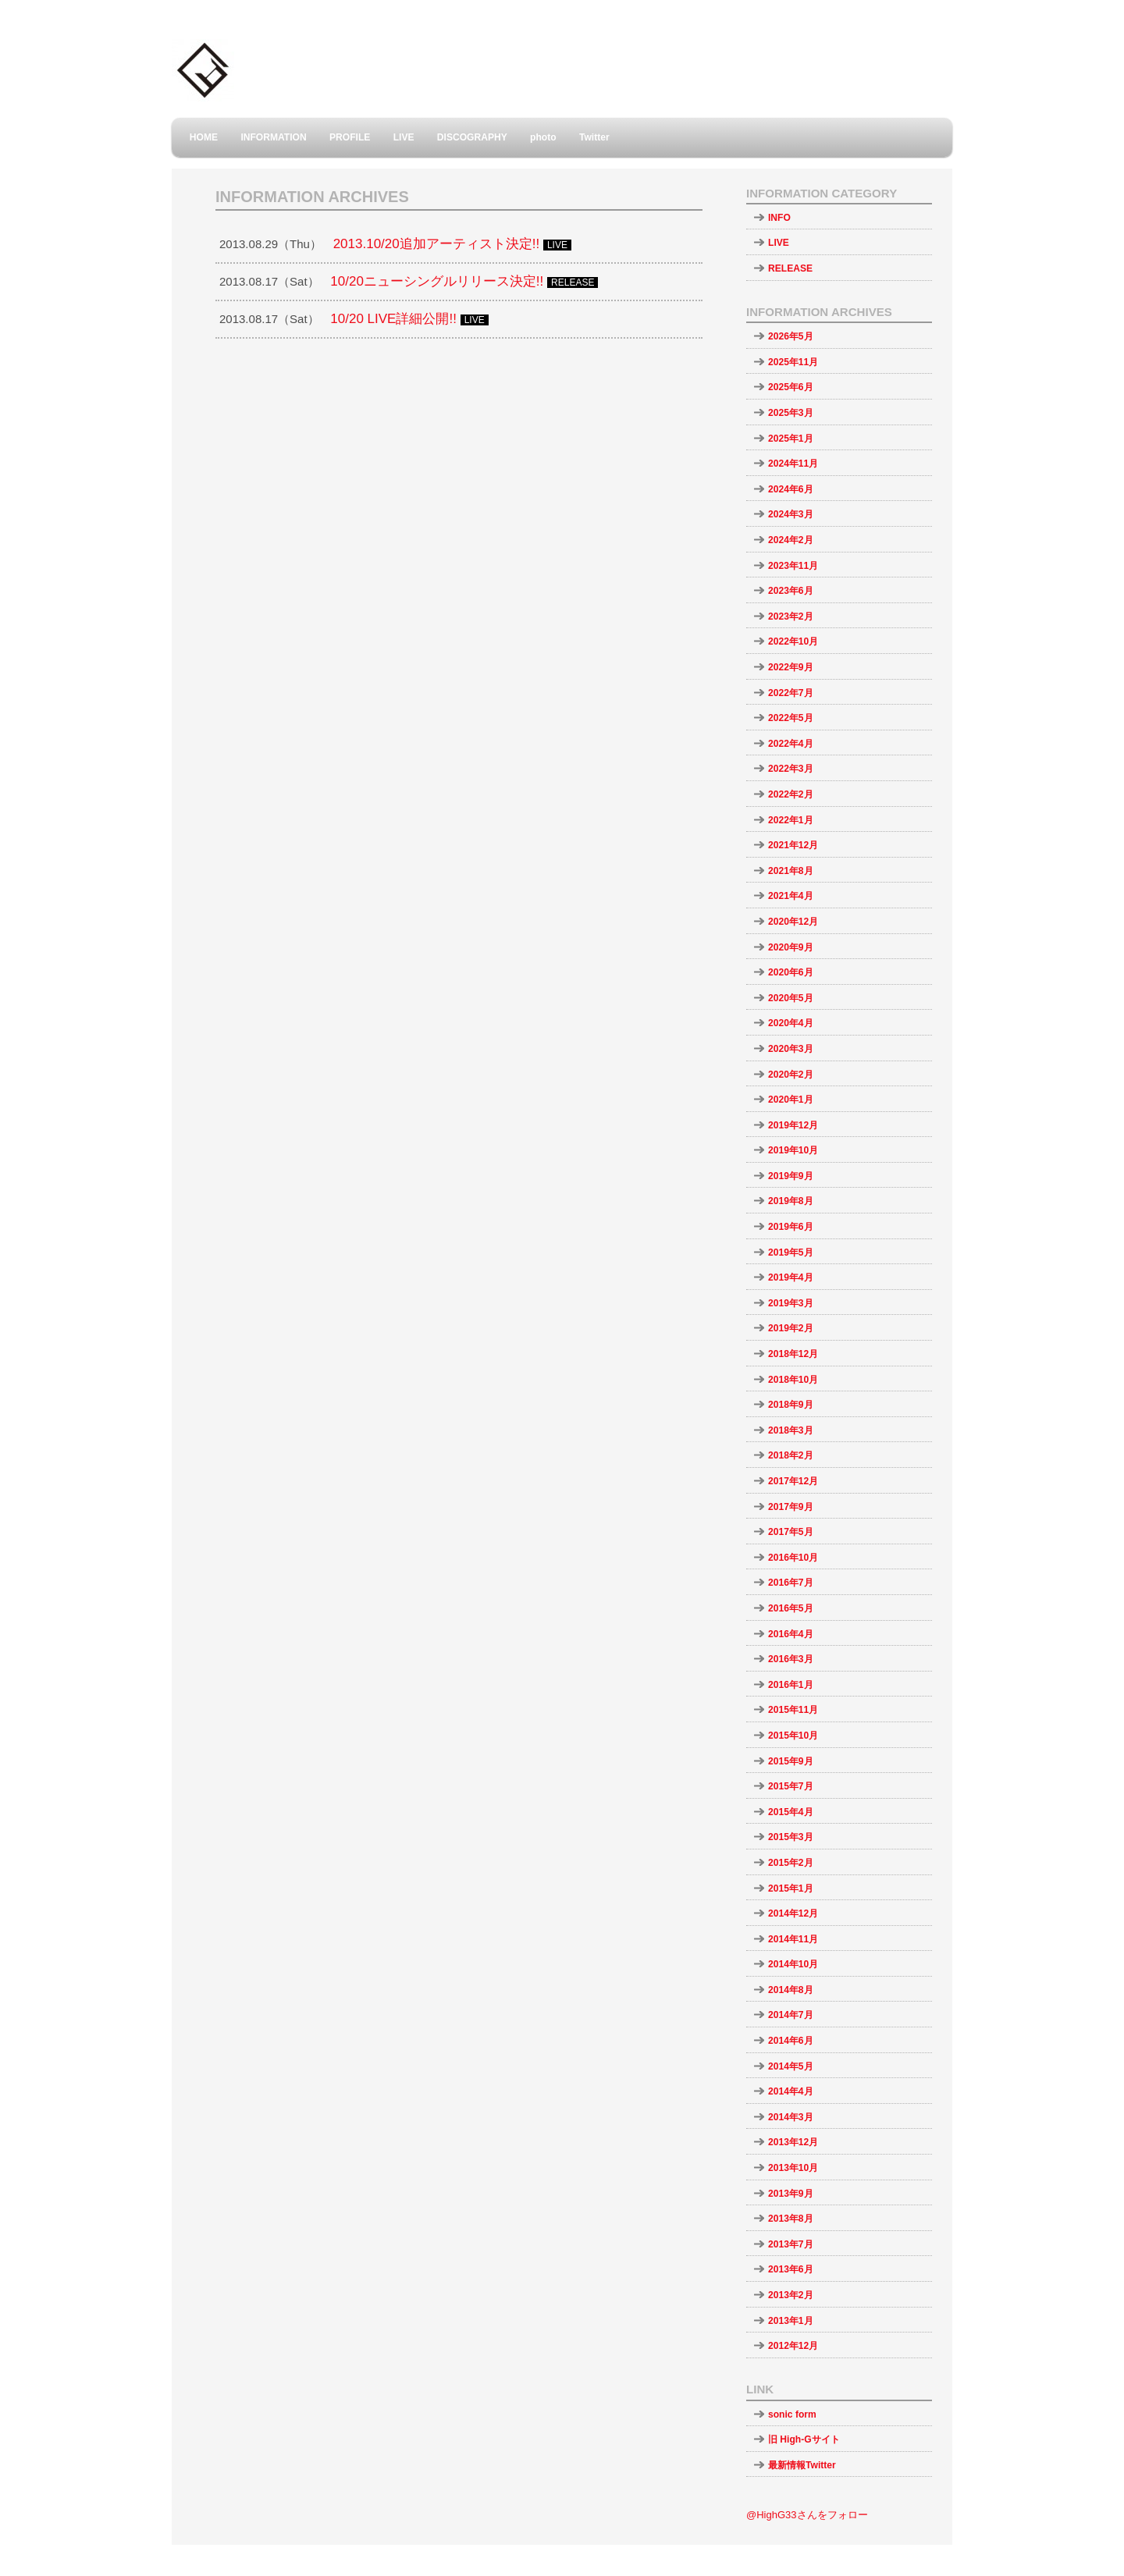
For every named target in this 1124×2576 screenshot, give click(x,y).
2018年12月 (793, 1353)
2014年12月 (793, 1913)
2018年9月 (790, 1404)
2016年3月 (790, 1659)
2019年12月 (793, 1125)
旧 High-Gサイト (804, 2439)
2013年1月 (790, 2320)
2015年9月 (790, 1761)
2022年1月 (790, 820)
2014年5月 (790, 2066)
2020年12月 (793, 921)
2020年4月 (790, 1023)
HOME (204, 137)
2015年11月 (793, 1709)
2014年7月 (790, 2014)
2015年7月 (790, 1786)
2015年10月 (793, 1735)
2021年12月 (793, 845)
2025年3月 (790, 412)
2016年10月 (793, 1557)
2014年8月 (790, 1989)
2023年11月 (793, 565)
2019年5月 (790, 1252)
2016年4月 (790, 1634)
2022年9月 (790, 667)
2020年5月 (790, 998)
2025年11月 (793, 362)
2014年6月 (790, 2040)
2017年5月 (790, 1531)
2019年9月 (790, 1176)
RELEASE (790, 268)
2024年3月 (790, 514)
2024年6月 (790, 489)
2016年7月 (790, 1582)
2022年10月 (793, 641)
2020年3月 (790, 1048)
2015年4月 (790, 1812)
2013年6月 (790, 2269)
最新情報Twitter (802, 2465)
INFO (779, 217)
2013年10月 (793, 2167)
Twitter (594, 137)
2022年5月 (790, 717)
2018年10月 (793, 1379)
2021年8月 (790, 870)
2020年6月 (790, 972)
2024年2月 (790, 540)
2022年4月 (790, 743)
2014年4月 (790, 2091)
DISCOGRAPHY (472, 137)
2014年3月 (790, 2117)
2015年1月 (790, 1888)
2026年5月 (790, 336)
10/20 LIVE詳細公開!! (393, 318)
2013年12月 (793, 2142)
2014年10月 (793, 1964)
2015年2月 (790, 1862)
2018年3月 (790, 1430)
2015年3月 (790, 1837)
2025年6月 (790, 387)
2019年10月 (793, 1150)
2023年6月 (790, 590)
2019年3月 (790, 1303)
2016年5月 (790, 1608)
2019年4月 (790, 1277)
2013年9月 (790, 2193)
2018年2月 (790, 1455)
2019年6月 (790, 1226)
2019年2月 (790, 1328)
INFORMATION (273, 137)
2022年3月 (790, 768)
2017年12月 (793, 1481)
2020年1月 (790, 1099)
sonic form (792, 2414)
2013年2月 (790, 2295)
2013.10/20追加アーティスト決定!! (436, 243)
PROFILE (349, 137)
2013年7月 (790, 2244)
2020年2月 (790, 1074)
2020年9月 (790, 947)
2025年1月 (790, 438)
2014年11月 (793, 1939)
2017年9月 (790, 1506)
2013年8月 (790, 2218)
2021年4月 (790, 895)
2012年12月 (793, 2345)
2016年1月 (790, 1684)
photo (543, 137)
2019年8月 (790, 1201)
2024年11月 (793, 463)
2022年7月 (790, 693)
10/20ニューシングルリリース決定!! (436, 281)
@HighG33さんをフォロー (807, 2515)
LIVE (403, 137)
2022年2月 (790, 794)
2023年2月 (790, 616)
